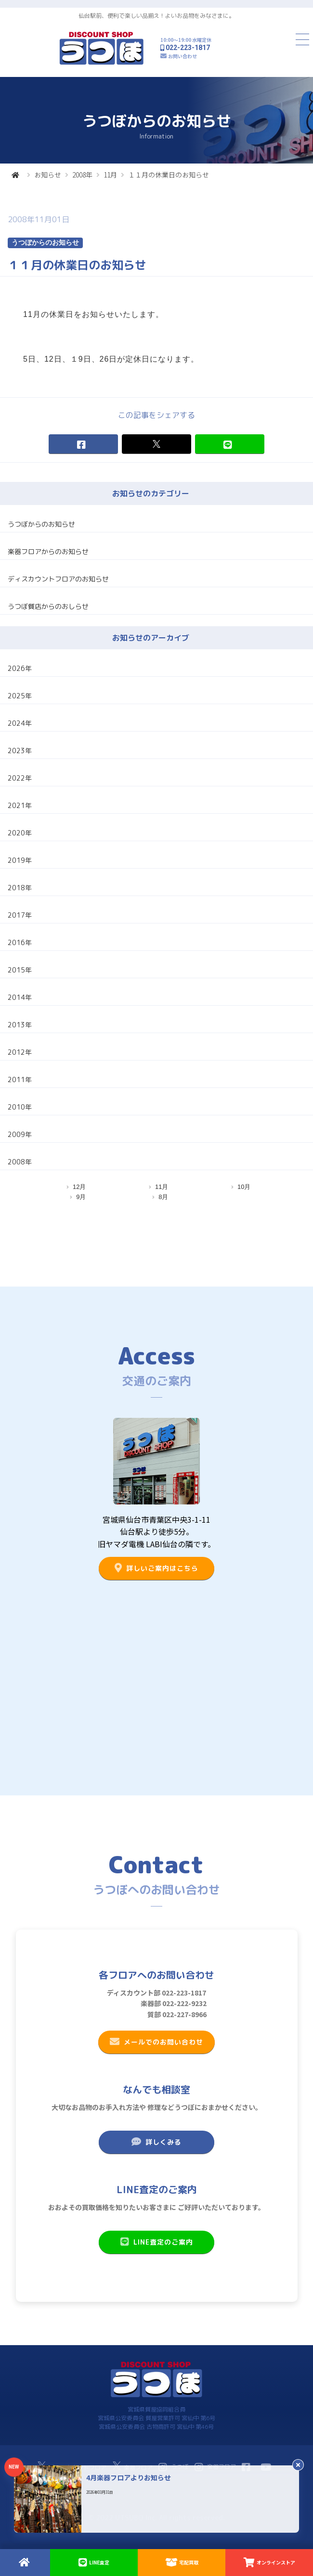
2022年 (20, 778)
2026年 (20, 668)
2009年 (20, 1134)
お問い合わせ (182, 56)
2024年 (20, 723)
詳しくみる (156, 2142)
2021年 (20, 805)
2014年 (20, 997)
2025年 (20, 695)
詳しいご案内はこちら (156, 1568)
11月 (110, 174)
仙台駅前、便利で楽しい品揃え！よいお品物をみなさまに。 (156, 16)
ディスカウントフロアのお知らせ (58, 578)
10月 (243, 1186)
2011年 (20, 1079)
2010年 (20, 1106)
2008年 (82, 174)
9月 (81, 1196)
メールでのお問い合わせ (156, 2041)
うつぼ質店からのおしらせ (48, 606)
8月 (163, 1196)
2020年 (20, 832)
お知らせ (47, 174)
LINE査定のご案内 (156, 2242)
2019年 (20, 860)
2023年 (20, 750)
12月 (79, 1186)
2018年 (20, 887)
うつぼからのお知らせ (41, 524)
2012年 (20, 1052)
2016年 (20, 942)
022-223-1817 (188, 47)
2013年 (20, 1024)
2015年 (20, 969)
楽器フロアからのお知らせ (48, 551)
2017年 (20, 915)
